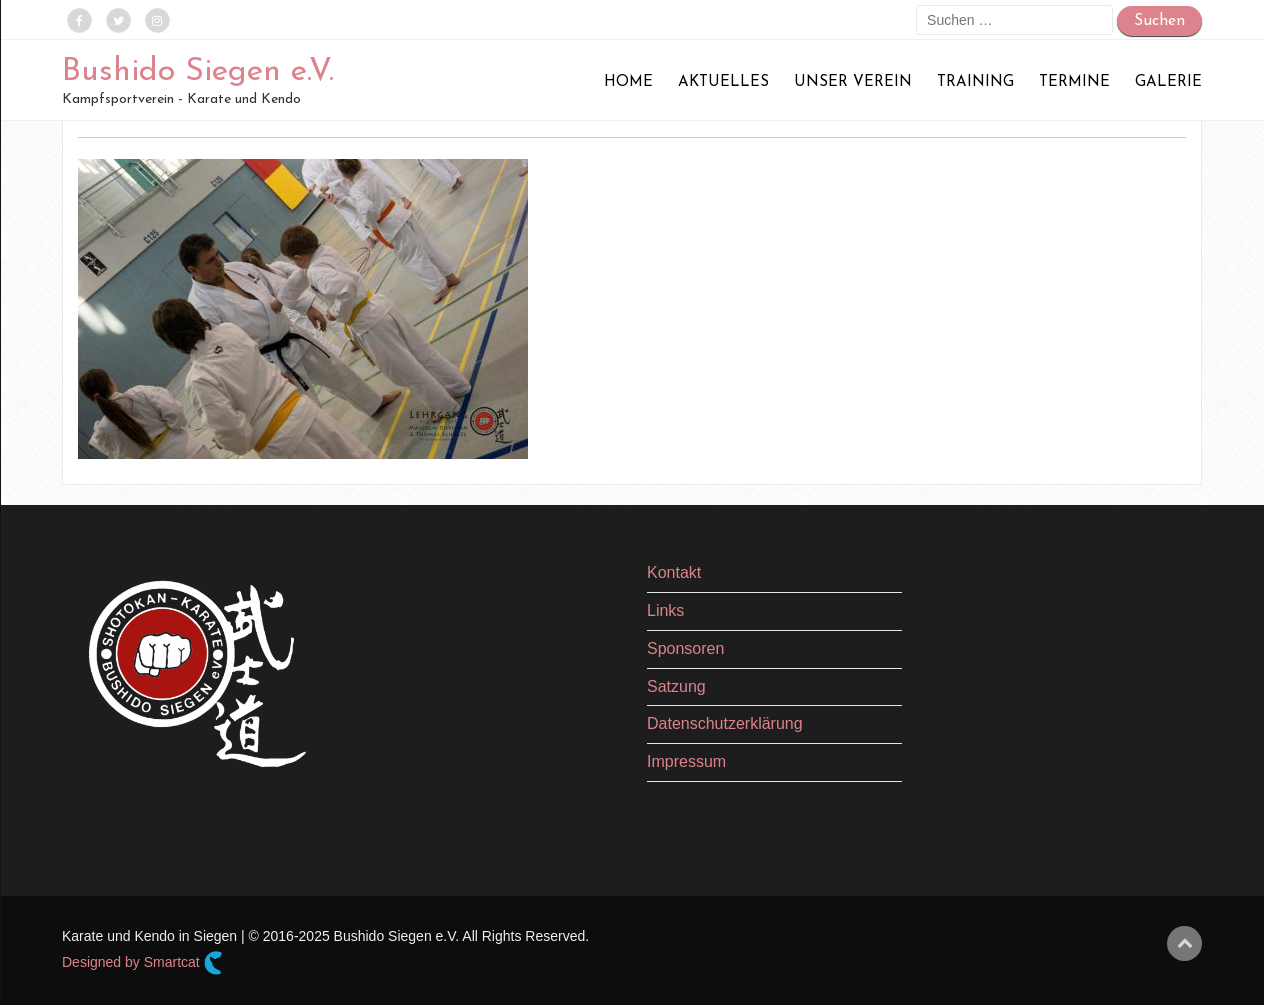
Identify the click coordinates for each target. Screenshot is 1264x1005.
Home (628, 82)
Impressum (686, 761)
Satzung (676, 686)
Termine (1074, 82)
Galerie (1168, 82)
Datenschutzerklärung (725, 723)
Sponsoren (685, 648)
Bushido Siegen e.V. (198, 72)
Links (665, 610)
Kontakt (674, 572)
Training (975, 82)
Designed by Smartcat (142, 963)
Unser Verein (853, 82)
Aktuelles (723, 82)
